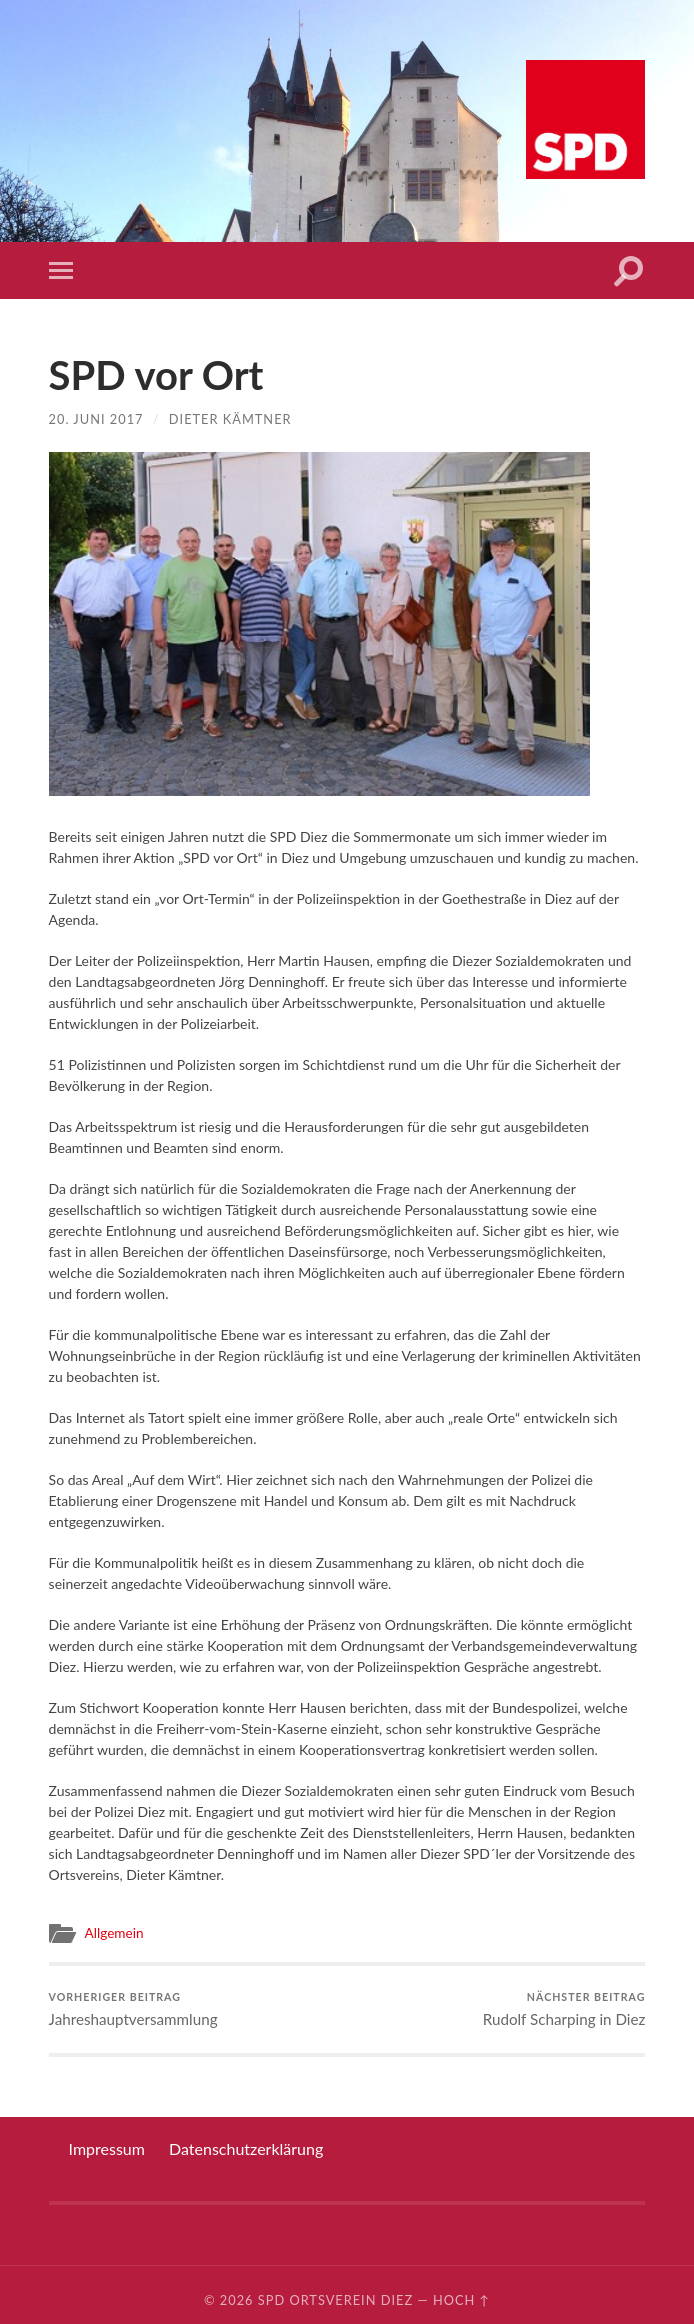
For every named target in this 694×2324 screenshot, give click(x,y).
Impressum (107, 2148)
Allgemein (114, 1933)
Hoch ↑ (461, 2300)
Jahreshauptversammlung (133, 2009)
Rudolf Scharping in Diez (564, 2009)
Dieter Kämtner (230, 419)
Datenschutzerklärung (246, 2148)
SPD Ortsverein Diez (335, 2300)
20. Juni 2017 (96, 419)
